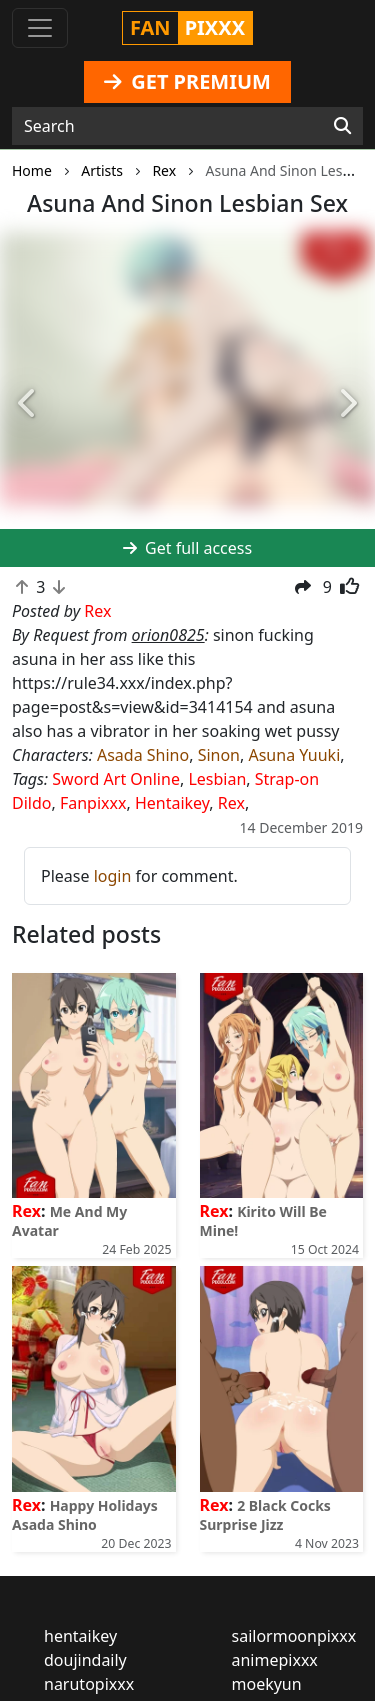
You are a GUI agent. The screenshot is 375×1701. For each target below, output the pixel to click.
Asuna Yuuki (294, 755)
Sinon (219, 755)
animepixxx (275, 1660)
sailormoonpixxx (294, 1636)
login (113, 876)
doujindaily (85, 1660)
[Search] (342, 126)
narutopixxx (89, 1684)
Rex (231, 803)
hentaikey (80, 1636)
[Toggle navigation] (40, 28)
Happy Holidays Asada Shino (85, 1515)
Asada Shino (143, 755)
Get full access (187, 548)
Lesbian (217, 779)
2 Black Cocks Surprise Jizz (265, 1515)
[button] (28, 404)
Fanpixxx (93, 803)
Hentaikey (172, 803)
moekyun (267, 1684)
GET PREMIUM (187, 81)
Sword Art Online (116, 779)
